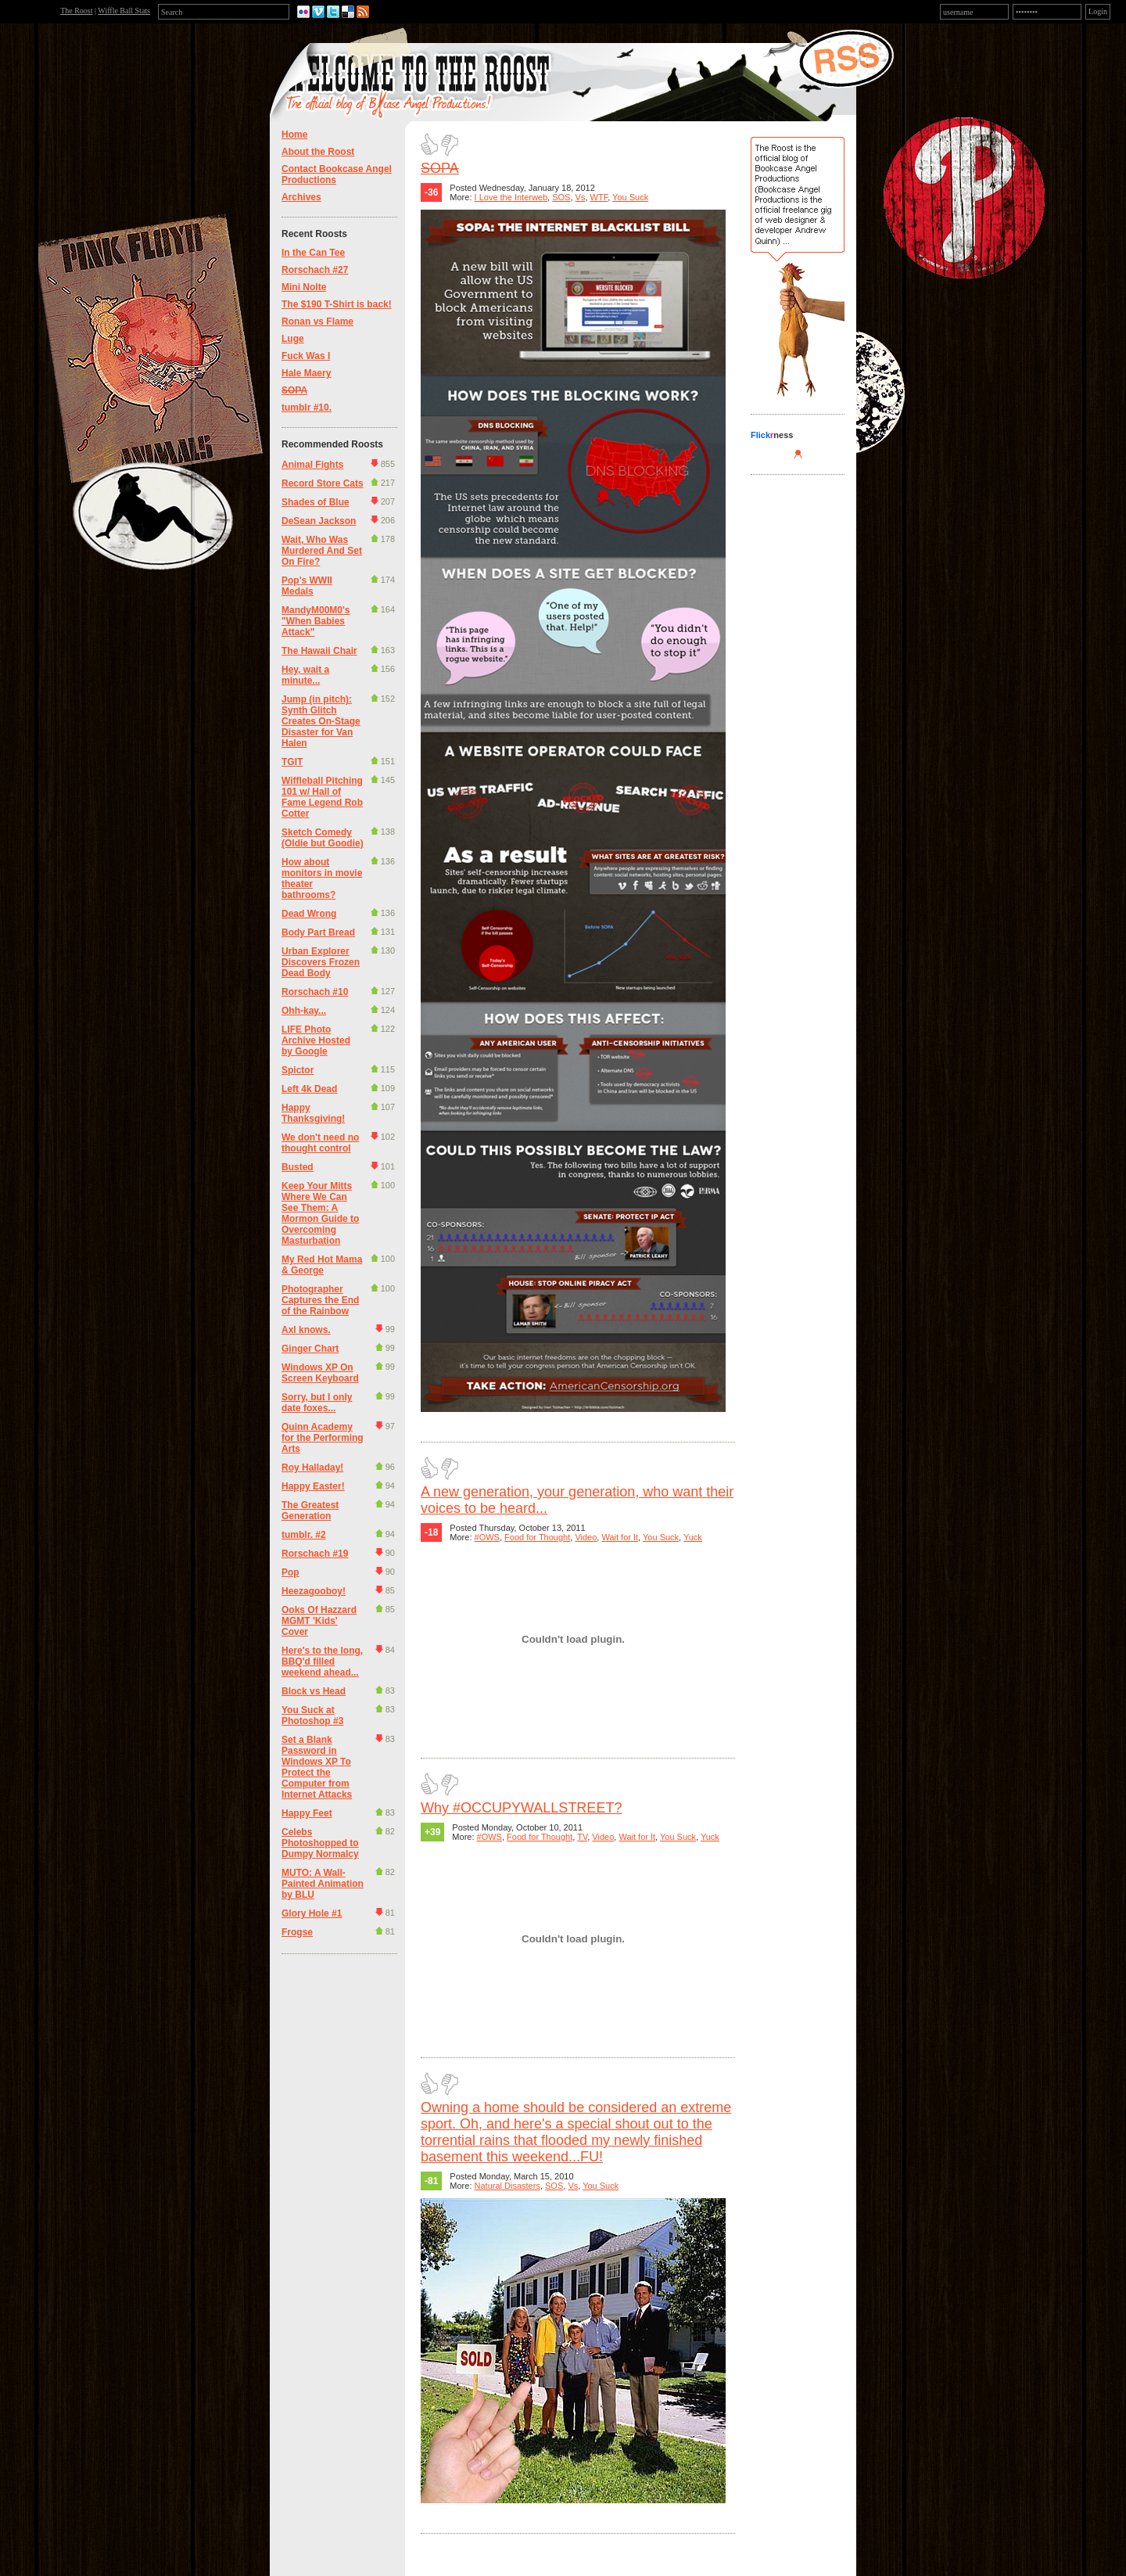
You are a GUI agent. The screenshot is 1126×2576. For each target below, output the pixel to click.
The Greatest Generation (310, 1511)
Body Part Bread (318, 932)
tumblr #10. (307, 407)
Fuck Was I (306, 355)
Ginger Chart (310, 1348)
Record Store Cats (323, 483)
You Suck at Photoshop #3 (312, 1715)
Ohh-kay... (304, 1010)
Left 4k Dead (309, 1088)
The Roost (76, 10)
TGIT (292, 761)
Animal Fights (312, 464)
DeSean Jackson (319, 521)
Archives (301, 197)
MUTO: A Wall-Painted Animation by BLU (323, 1883)
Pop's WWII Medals (307, 586)
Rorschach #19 (315, 1553)
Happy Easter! (313, 1486)
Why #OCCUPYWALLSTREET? (521, 1808)
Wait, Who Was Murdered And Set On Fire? (322, 550)
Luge (293, 338)
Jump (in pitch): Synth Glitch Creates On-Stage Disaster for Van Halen (321, 721)
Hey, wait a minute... (305, 675)
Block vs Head (314, 1691)
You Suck (630, 197)
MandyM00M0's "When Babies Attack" (316, 621)
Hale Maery (306, 373)
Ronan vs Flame (317, 321)
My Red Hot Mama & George (322, 1265)
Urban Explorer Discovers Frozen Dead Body (321, 962)
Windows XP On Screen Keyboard (320, 1373)
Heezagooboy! (314, 1591)
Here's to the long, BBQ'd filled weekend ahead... (322, 1661)
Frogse (297, 1932)
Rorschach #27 (315, 269)
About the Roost (318, 151)
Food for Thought (537, 1537)
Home (294, 134)
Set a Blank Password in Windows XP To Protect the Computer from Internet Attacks (317, 1767)
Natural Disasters (507, 2185)
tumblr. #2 (304, 1534)
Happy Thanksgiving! (313, 1113)
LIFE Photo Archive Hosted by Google (316, 1040)
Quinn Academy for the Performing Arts (323, 1437)
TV (582, 1836)
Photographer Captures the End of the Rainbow (320, 1300)
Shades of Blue (316, 502)
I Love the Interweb (511, 197)
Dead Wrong (309, 913)
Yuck (692, 1537)
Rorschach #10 (315, 991)
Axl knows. (306, 1329)
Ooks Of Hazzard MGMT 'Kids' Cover (319, 1620)
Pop (290, 1572)
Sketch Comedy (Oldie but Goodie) (323, 838)
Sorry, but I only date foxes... (317, 1403)
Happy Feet (307, 1813)
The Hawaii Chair (319, 650)
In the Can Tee (313, 252)
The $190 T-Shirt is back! (337, 304)
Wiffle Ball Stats (124, 10)
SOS (561, 197)
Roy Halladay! (312, 1467)
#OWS (487, 1537)
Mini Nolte (304, 287)
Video (586, 1537)
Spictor (298, 1070)
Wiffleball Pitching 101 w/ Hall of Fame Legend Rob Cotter (322, 797)
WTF (599, 197)
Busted (298, 1167)
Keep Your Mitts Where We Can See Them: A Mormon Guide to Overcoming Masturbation (320, 1213)
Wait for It (619, 1537)
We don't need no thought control (320, 1143)
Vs (581, 197)
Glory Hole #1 (312, 1913)
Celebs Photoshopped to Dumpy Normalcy (320, 1843)
